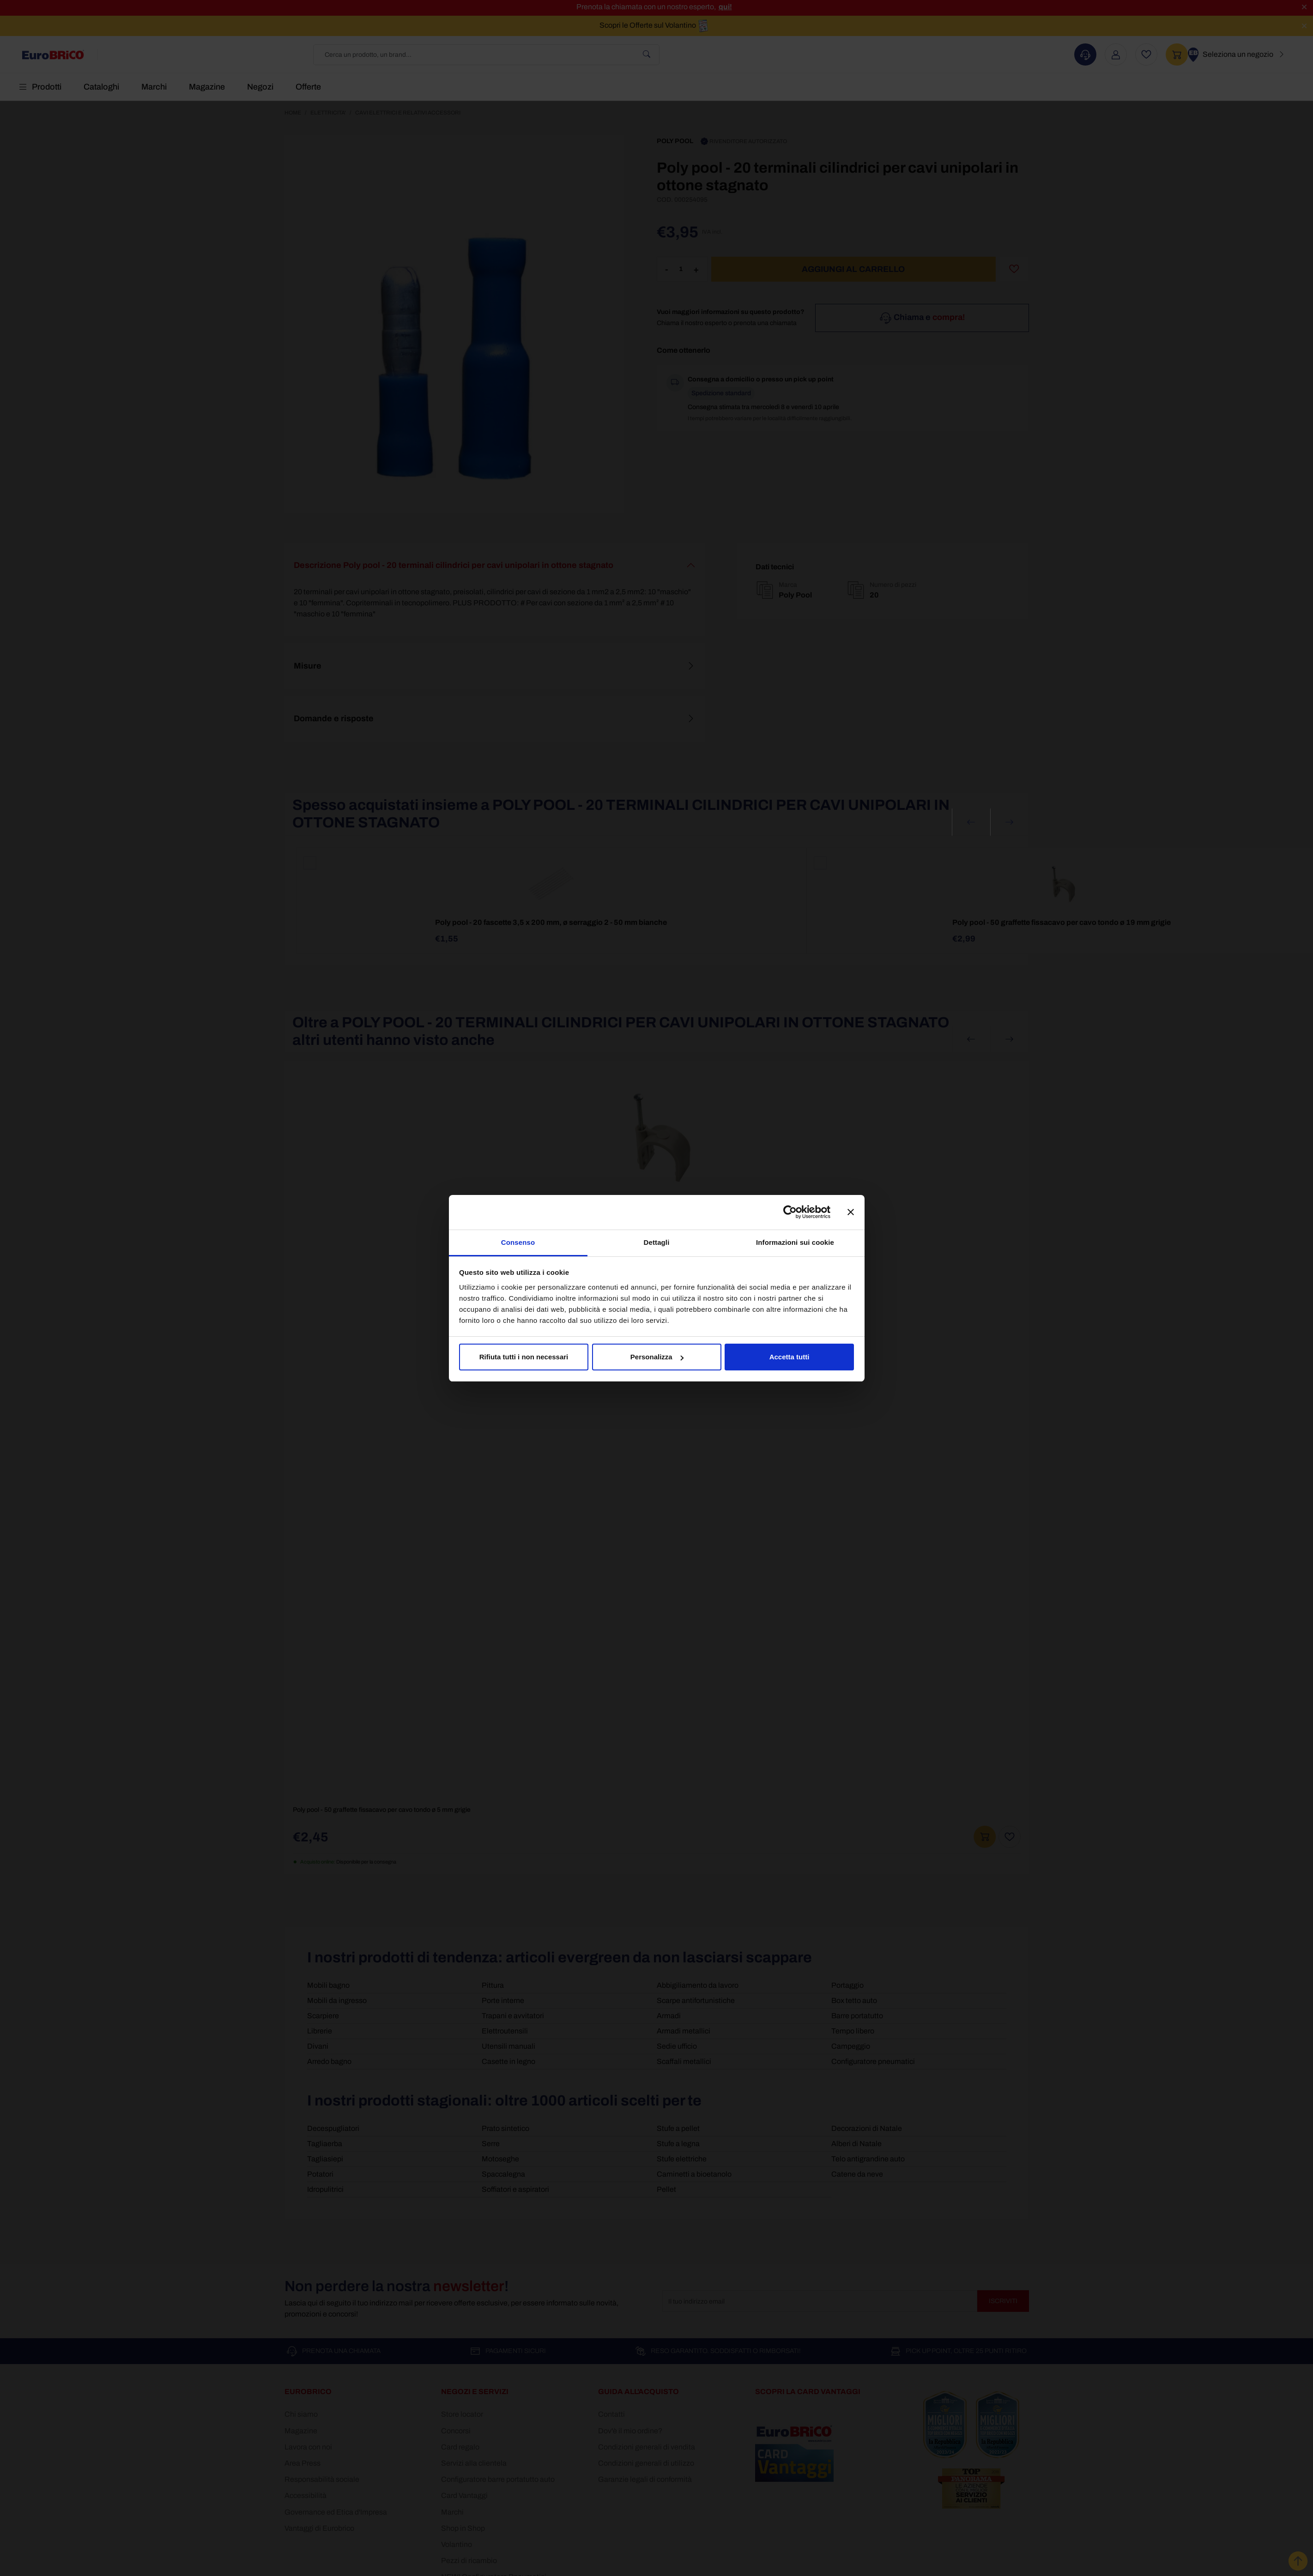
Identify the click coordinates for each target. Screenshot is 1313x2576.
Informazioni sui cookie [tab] (795, 1242)
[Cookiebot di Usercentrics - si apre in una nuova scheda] (790, 1212)
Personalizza (657, 1357)
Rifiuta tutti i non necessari (524, 1357)
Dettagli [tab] (657, 1242)
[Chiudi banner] (850, 1212)
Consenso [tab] (518, 1242)
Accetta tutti (789, 1357)
